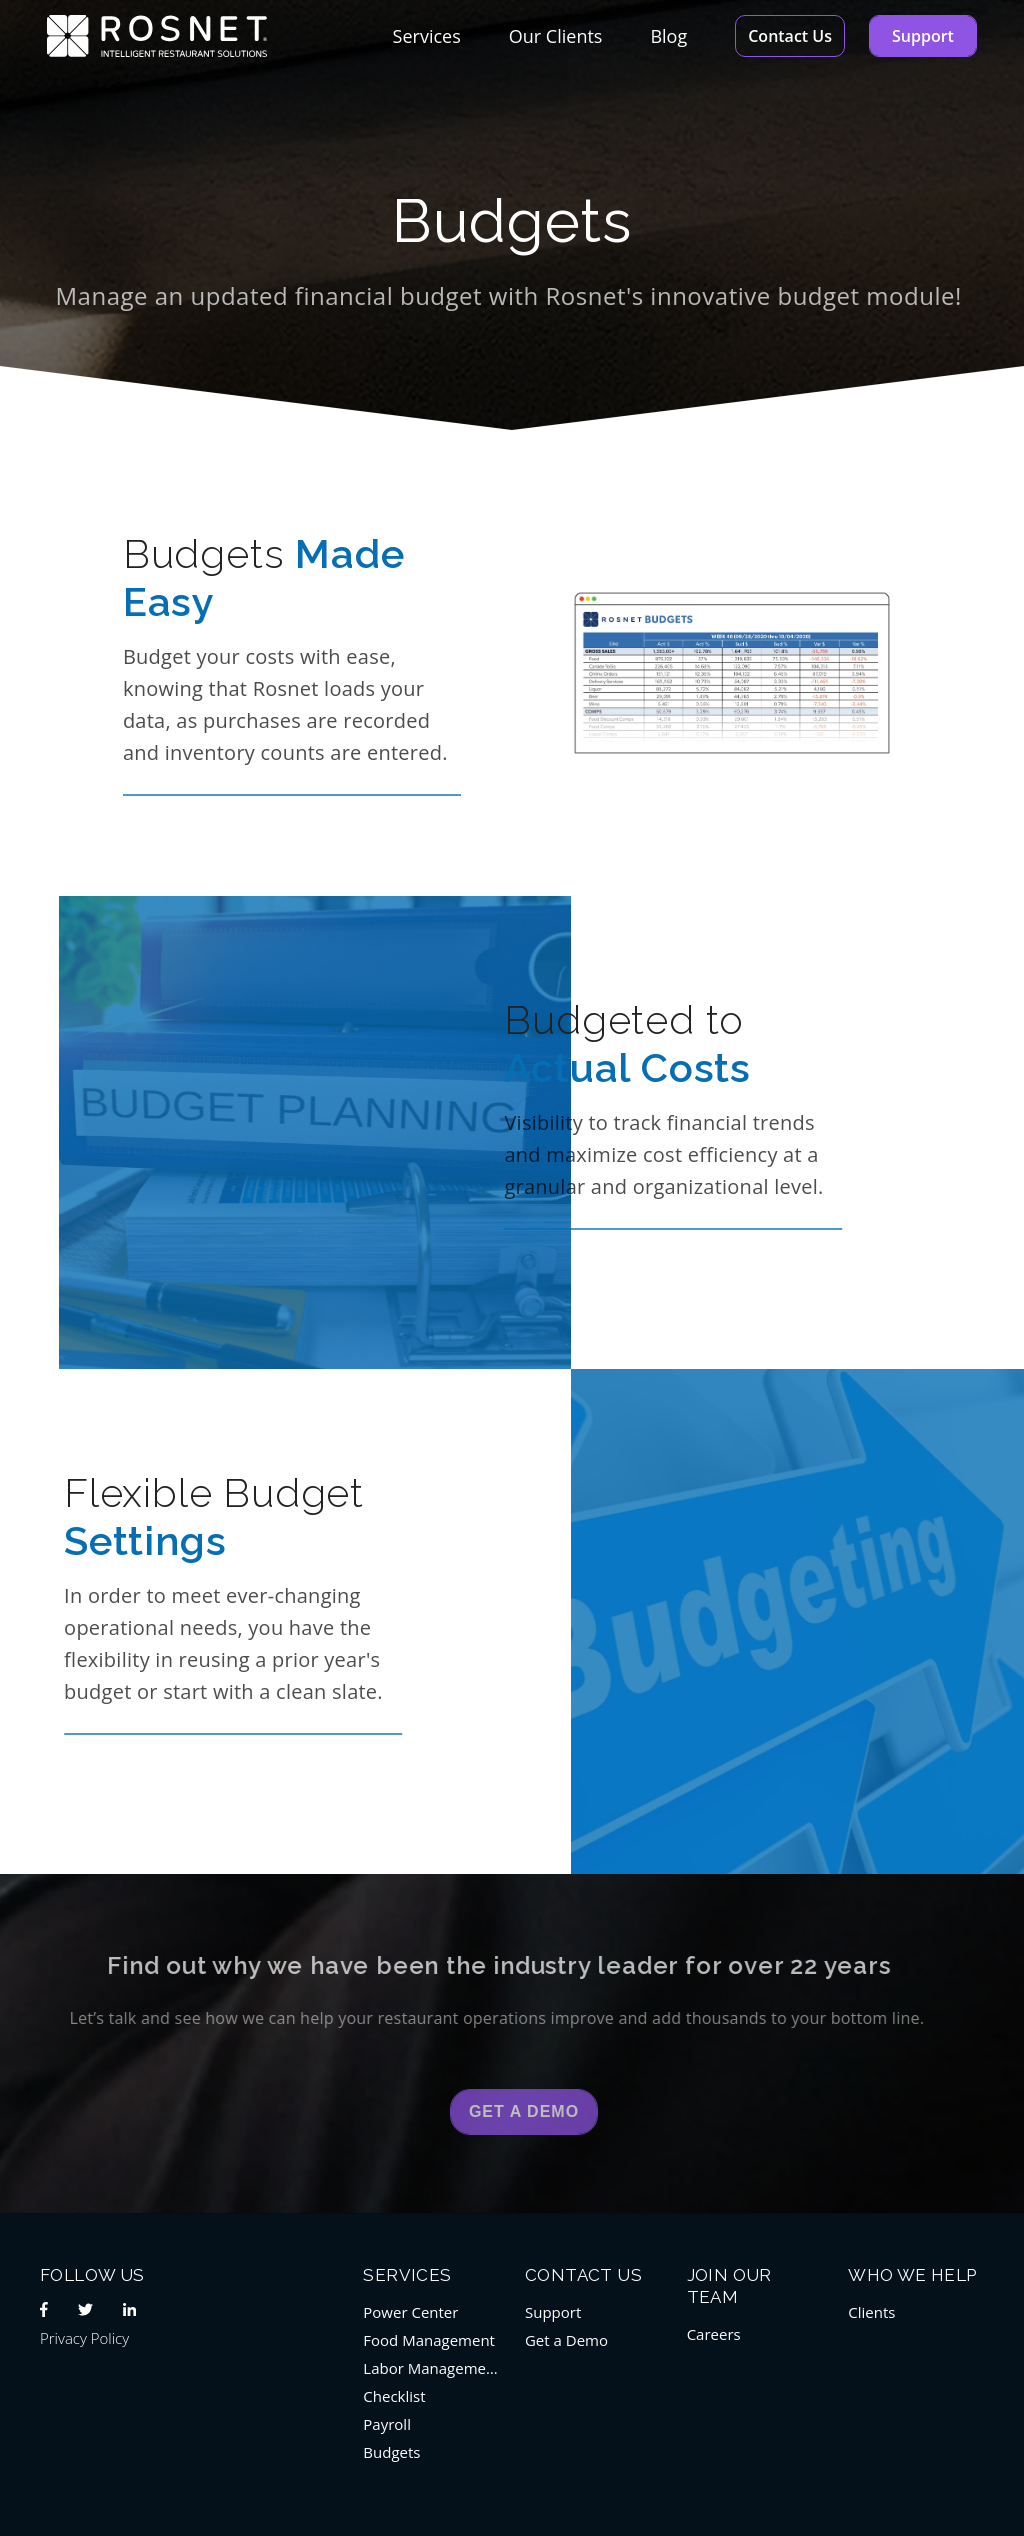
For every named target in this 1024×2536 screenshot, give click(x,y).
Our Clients (556, 36)
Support (923, 36)
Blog (668, 36)
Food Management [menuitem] (429, 2340)
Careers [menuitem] (714, 2334)
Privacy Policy (84, 2338)
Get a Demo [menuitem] (566, 2340)
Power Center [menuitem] (410, 2312)
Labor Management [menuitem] (431, 2368)
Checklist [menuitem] (394, 2396)
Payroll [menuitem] (387, 2424)
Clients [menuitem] (871, 2312)
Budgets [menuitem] (391, 2452)
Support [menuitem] (553, 2312)
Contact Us (790, 36)
